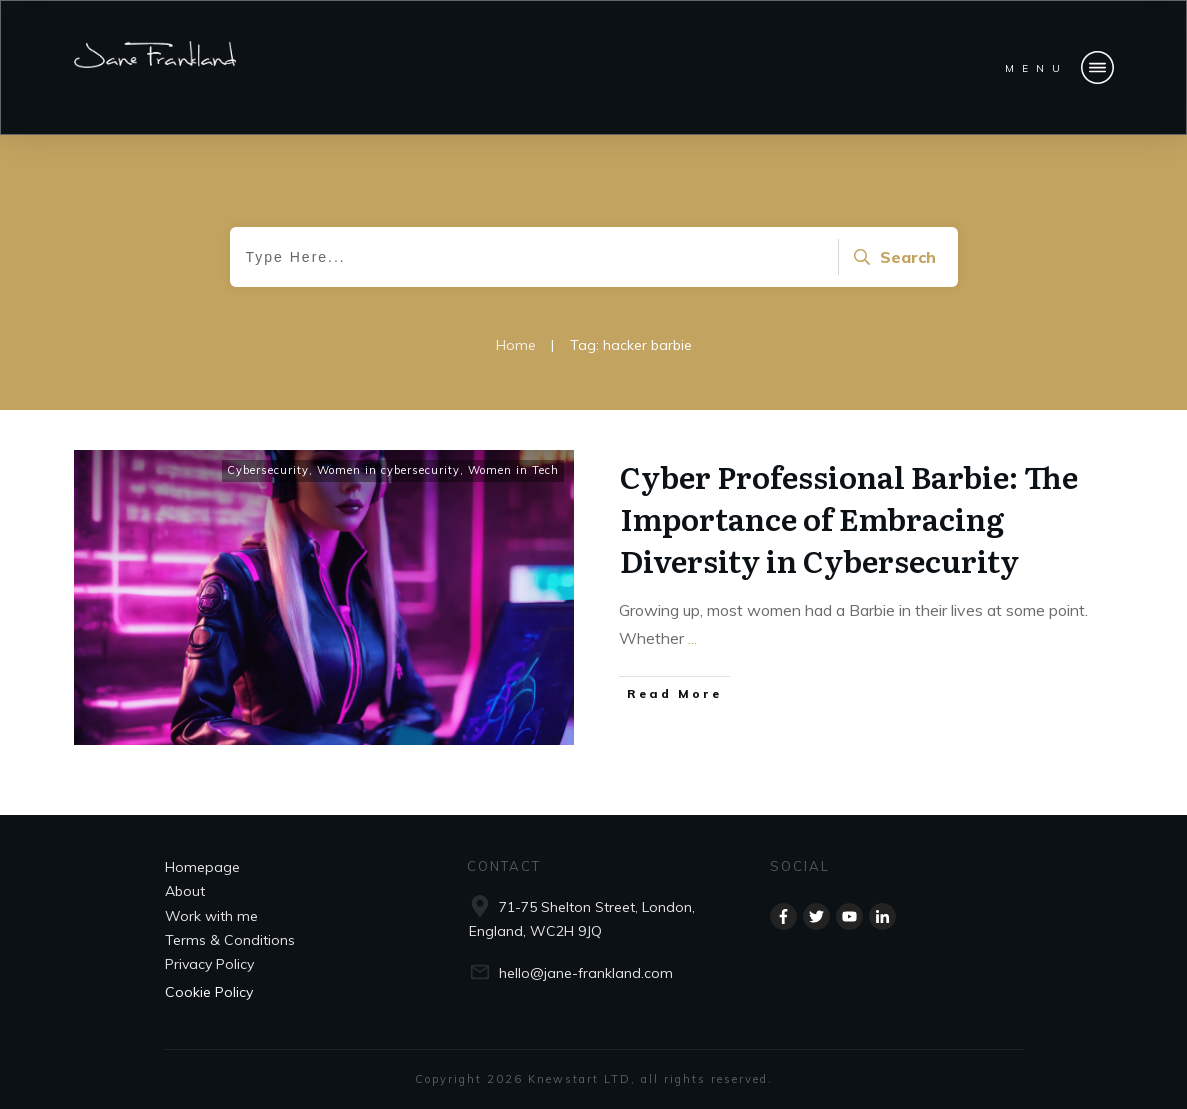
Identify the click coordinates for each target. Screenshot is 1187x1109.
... (692, 638)
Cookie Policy (209, 992)
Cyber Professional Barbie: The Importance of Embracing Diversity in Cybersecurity (849, 518)
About (185, 891)
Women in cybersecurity (388, 470)
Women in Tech (513, 470)
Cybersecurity (268, 470)
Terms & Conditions (230, 940)
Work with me (211, 916)
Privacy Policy (209, 964)
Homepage (202, 867)
